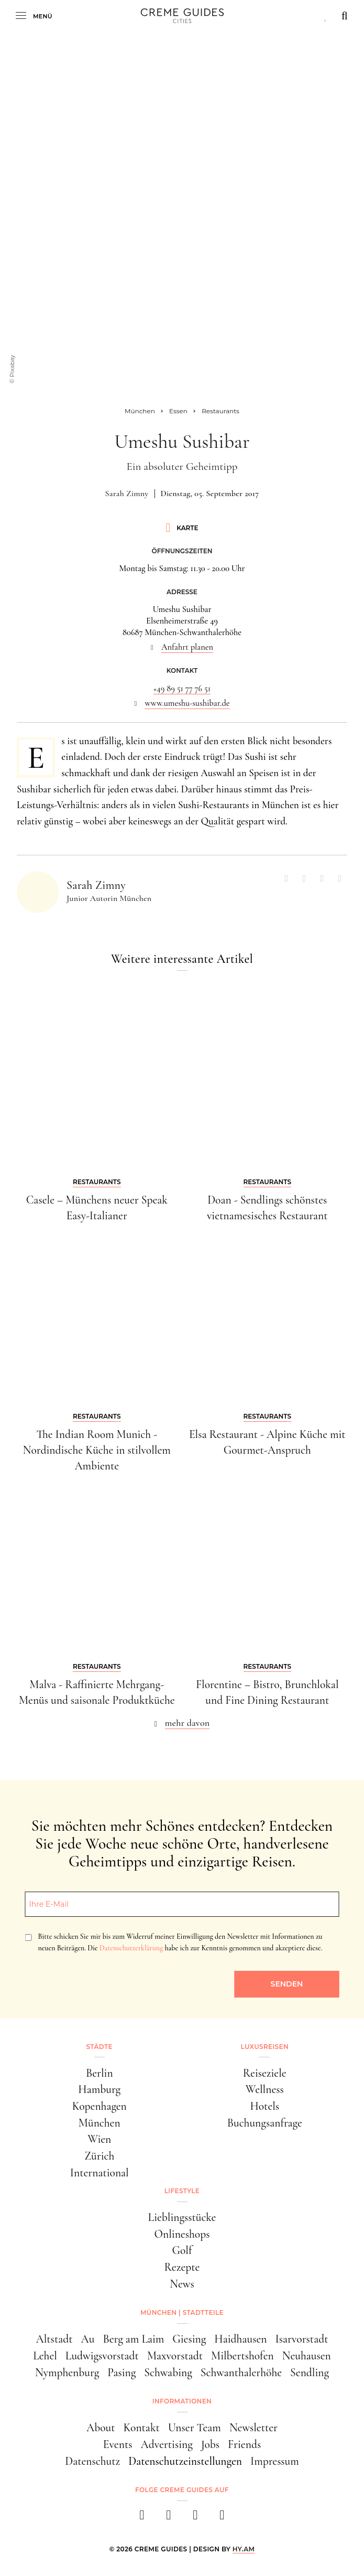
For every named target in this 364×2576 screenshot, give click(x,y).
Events (118, 2444)
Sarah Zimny (127, 493)
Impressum (274, 2461)
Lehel (45, 2356)
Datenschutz (92, 2461)
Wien (99, 2139)
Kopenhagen (99, 2106)
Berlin (99, 2073)
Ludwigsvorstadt (102, 2356)
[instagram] (169, 2518)
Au (87, 2339)
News (182, 2284)
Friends (244, 2444)
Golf (182, 2250)
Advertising (166, 2444)
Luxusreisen (264, 2047)
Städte (99, 2047)
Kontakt (142, 2427)
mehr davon (187, 1723)
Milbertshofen (242, 2356)
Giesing (189, 2339)
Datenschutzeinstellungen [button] (185, 2461)
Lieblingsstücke (182, 2217)
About (100, 2427)
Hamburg (99, 2089)
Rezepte (182, 2267)
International (99, 2173)
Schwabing (168, 2372)
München (99, 2123)
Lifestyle (182, 2191)
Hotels (264, 2106)
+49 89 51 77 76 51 (182, 688)
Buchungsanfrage (264, 2123)
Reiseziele (264, 2073)
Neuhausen (306, 2356)
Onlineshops (182, 2234)
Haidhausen (240, 2339)
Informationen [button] (182, 2401)
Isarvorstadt (301, 2339)
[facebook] (142, 2518)
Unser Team (194, 2427)
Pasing (121, 2372)
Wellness (265, 2089)
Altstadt (54, 2339)
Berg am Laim (133, 2339)
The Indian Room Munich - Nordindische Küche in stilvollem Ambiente (97, 1450)
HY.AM (244, 2549)
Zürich (99, 2156)
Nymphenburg (67, 2372)
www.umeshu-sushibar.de (187, 703)
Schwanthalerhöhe (241, 2372)
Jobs (210, 2444)
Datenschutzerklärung (131, 1948)
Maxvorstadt (175, 2356)
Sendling (309, 2372)
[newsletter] (222, 2518)
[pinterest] (195, 2518)
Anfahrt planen (187, 647)
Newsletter (253, 2427)
